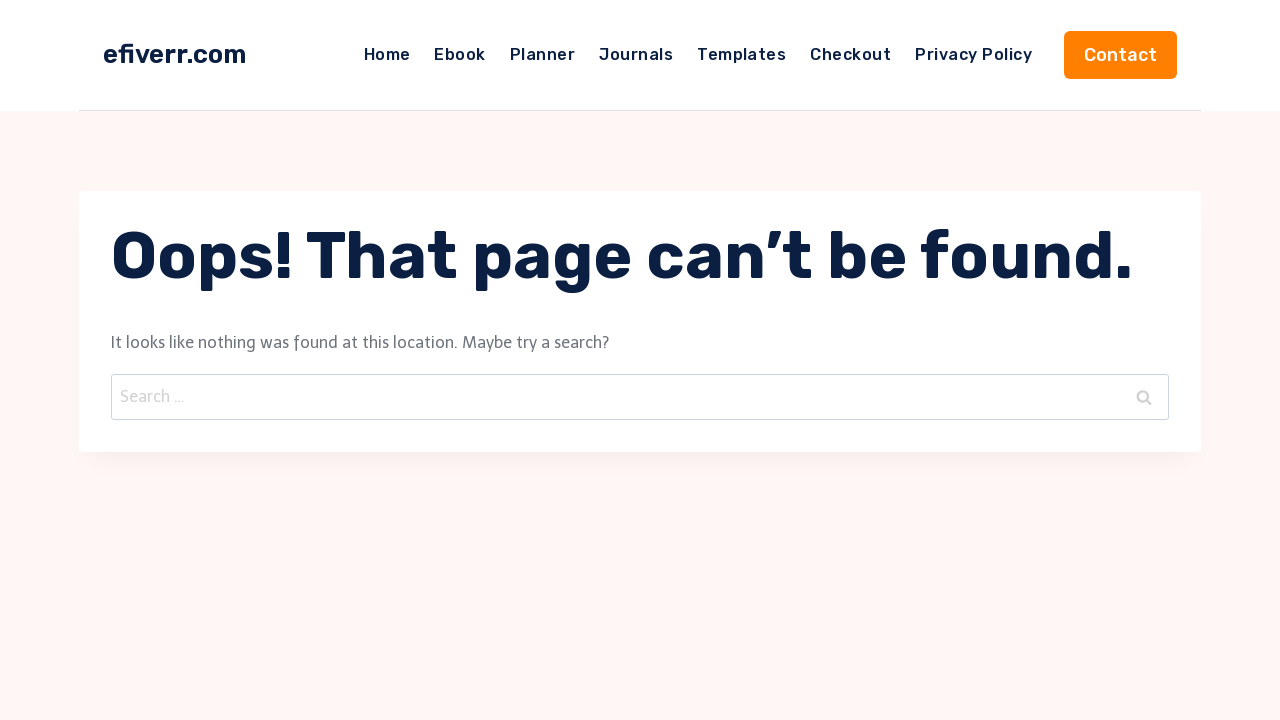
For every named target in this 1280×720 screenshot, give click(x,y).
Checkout (850, 54)
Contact (1120, 55)
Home (387, 54)
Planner (542, 54)
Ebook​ (459, 54)
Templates (741, 54)
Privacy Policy (973, 54)
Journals (636, 54)
